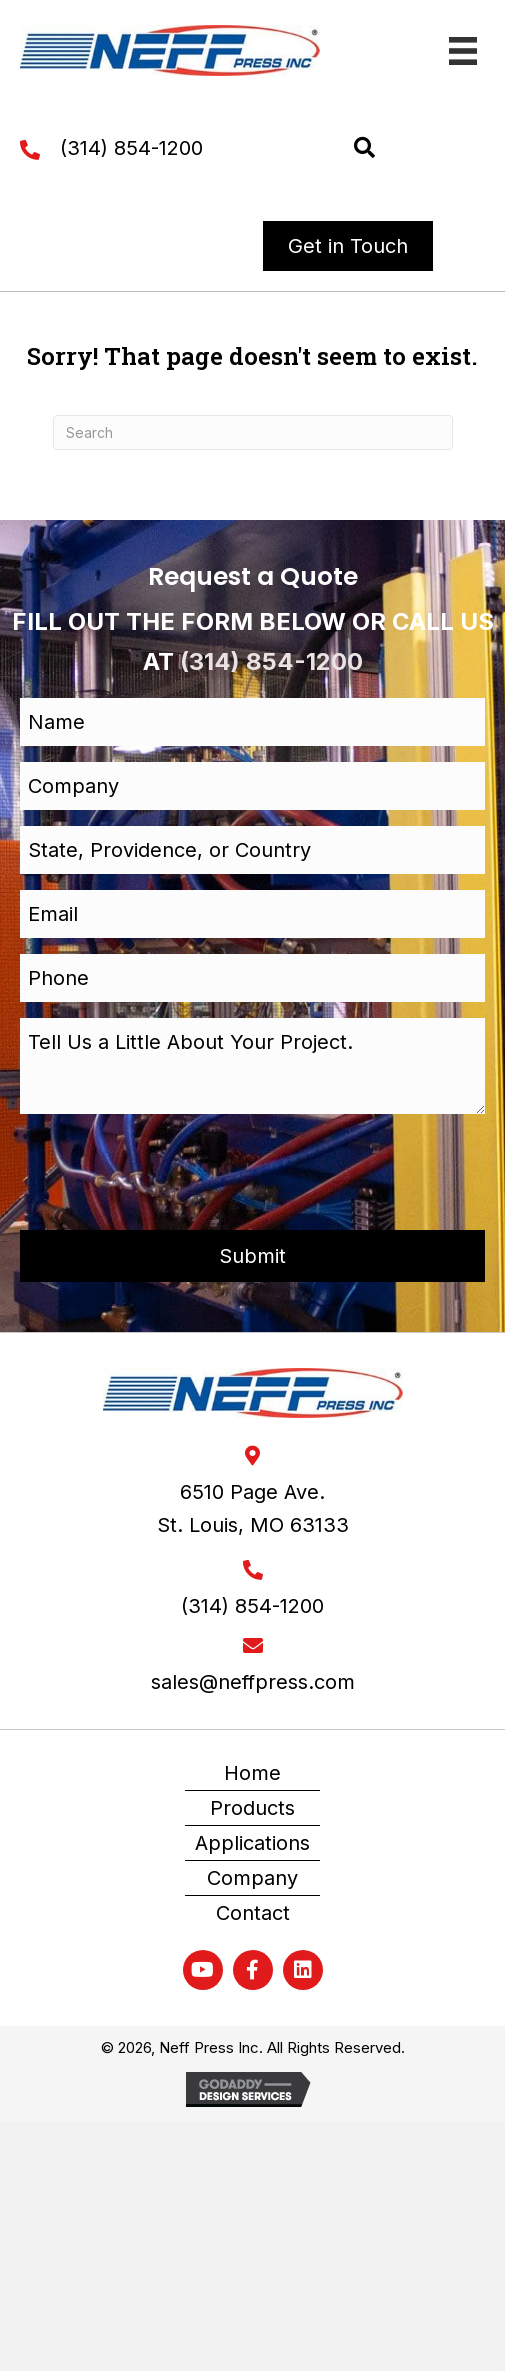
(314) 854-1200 (131, 148)
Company (252, 1878)
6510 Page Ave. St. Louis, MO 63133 (253, 1508)
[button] (364, 148)
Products (252, 1808)
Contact (253, 1913)
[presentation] (172, 1169)
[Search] (253, 432)
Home (252, 1773)
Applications (252, 1843)
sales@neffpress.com (253, 1682)
